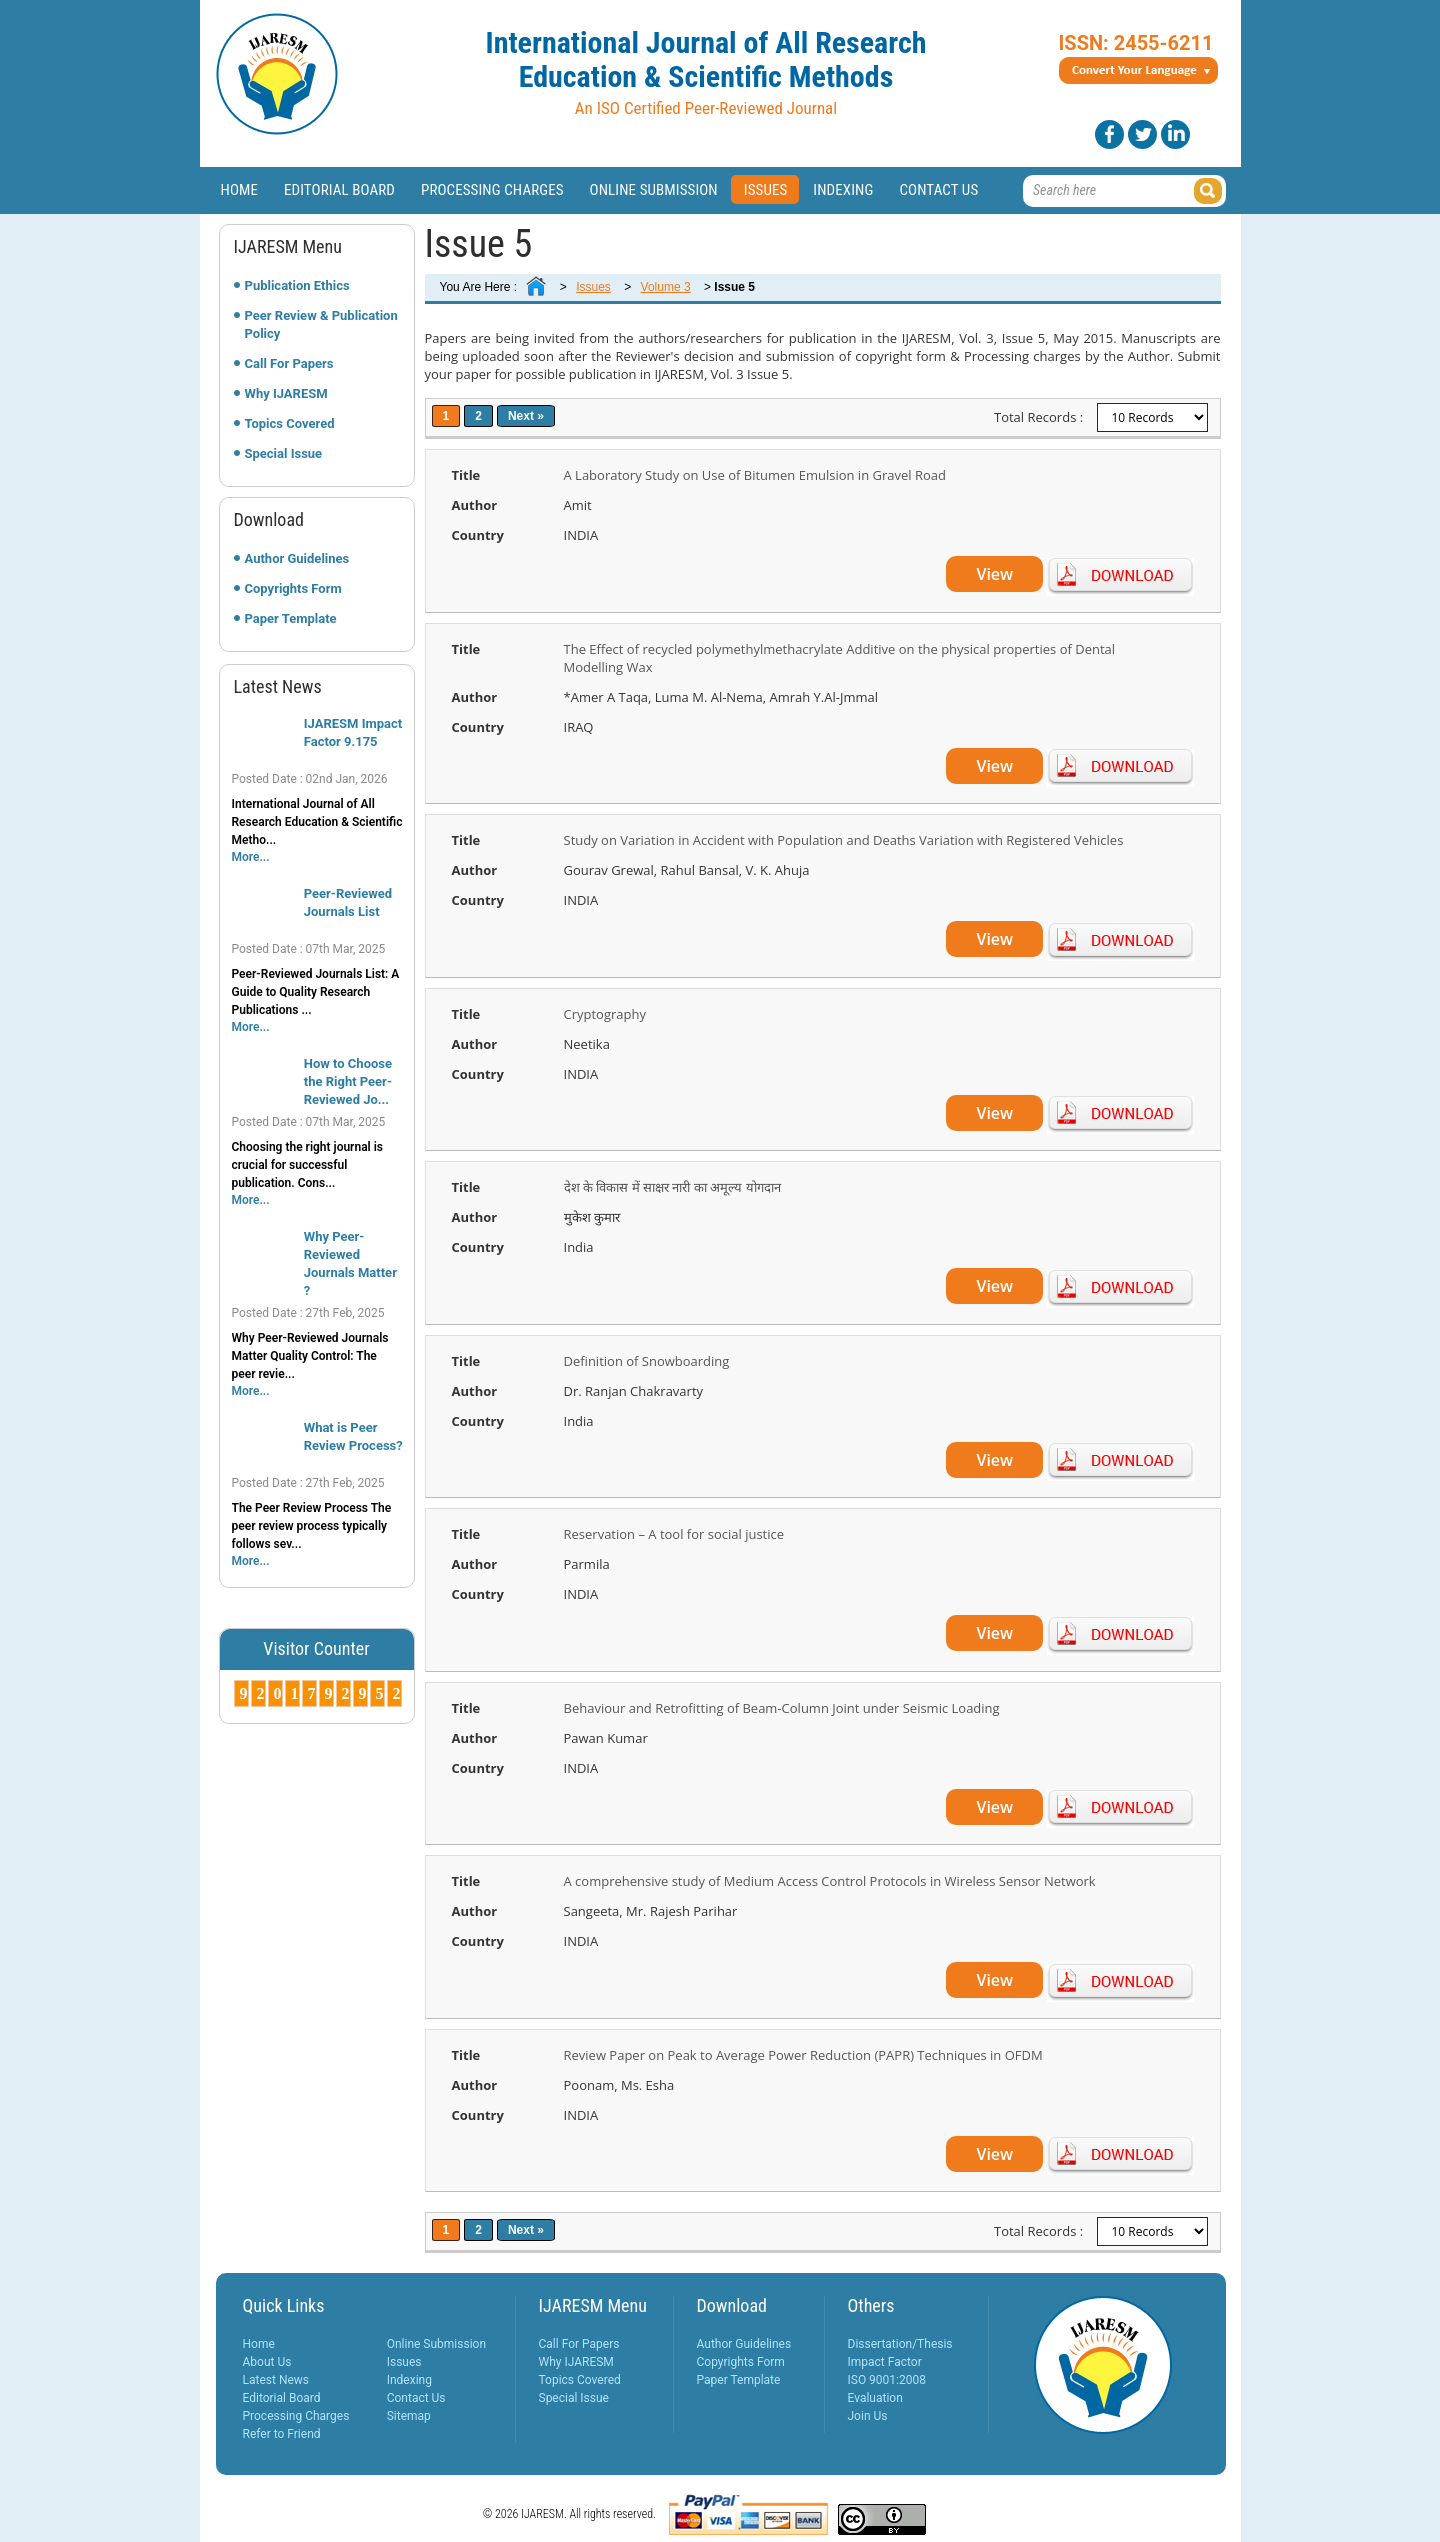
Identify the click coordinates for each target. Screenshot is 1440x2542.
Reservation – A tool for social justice (674, 1534)
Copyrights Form (293, 588)
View (994, 574)
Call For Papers (289, 363)
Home (240, 190)
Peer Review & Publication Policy (321, 324)
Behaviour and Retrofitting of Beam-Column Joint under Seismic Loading (782, 1708)
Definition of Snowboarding (647, 1361)
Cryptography (605, 1014)
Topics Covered (290, 423)
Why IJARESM (286, 393)
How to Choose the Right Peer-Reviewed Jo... (348, 1081)
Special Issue (284, 453)
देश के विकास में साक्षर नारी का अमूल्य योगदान (672, 1187)
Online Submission (654, 190)
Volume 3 (666, 287)
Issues (766, 190)
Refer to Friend (282, 2434)
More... (251, 857)
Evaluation (875, 2398)
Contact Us (938, 190)
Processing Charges (492, 190)
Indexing (843, 190)
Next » (526, 416)
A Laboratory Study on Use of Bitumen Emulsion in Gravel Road (755, 475)
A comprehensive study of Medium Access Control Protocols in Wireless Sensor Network (830, 1881)
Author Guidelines (297, 558)
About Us (267, 2362)
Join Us (868, 2416)
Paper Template (291, 618)
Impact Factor (885, 2362)
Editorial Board (339, 190)
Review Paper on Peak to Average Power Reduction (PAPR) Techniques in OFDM (803, 2055)
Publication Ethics (297, 285)
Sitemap (409, 2416)
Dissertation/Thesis (900, 2344)
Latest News (276, 2380)
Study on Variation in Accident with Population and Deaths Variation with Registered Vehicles (844, 840)
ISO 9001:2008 (887, 2380)
